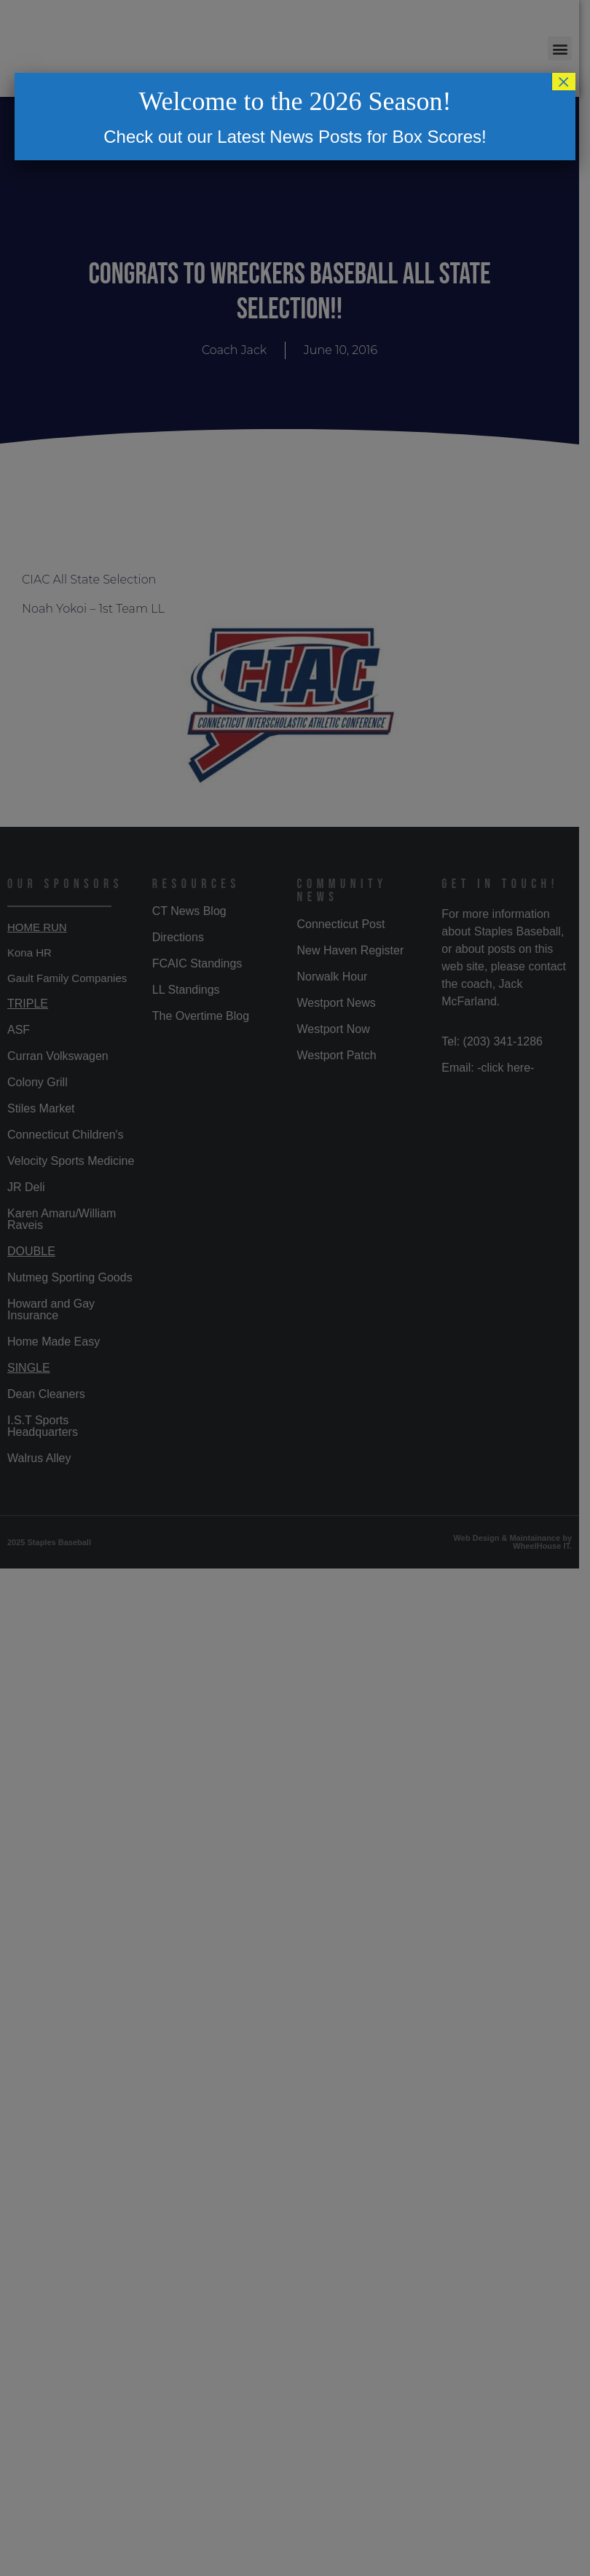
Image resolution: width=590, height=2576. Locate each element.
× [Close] (563, 81)
